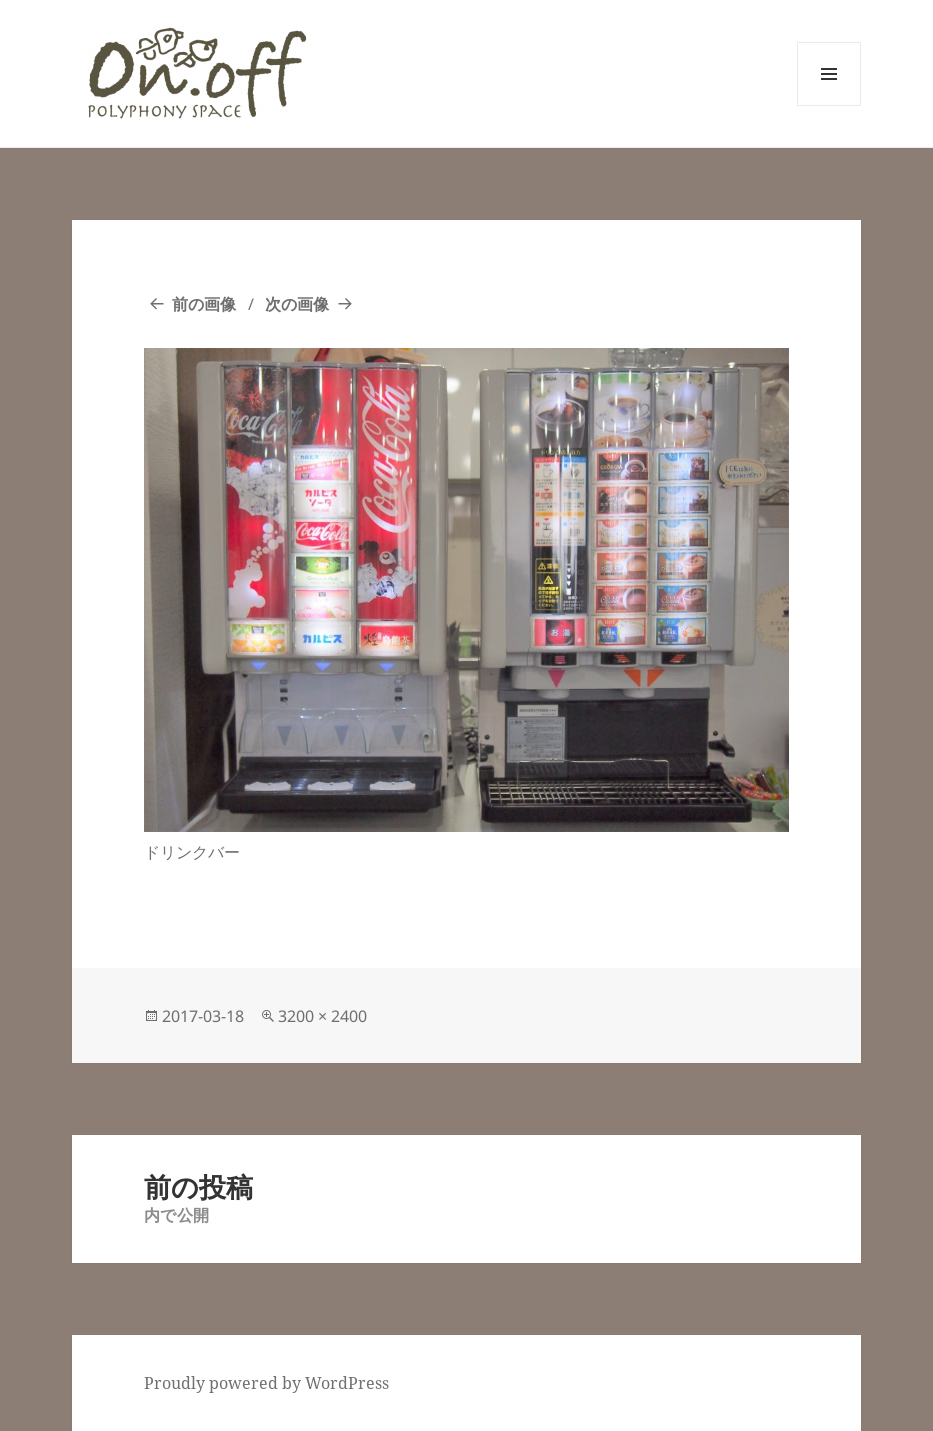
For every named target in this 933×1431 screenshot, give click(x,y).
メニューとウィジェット (829, 105)
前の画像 (204, 304)
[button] (196, 73)
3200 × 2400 (322, 1016)
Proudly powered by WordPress (266, 1383)
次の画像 (297, 304)
